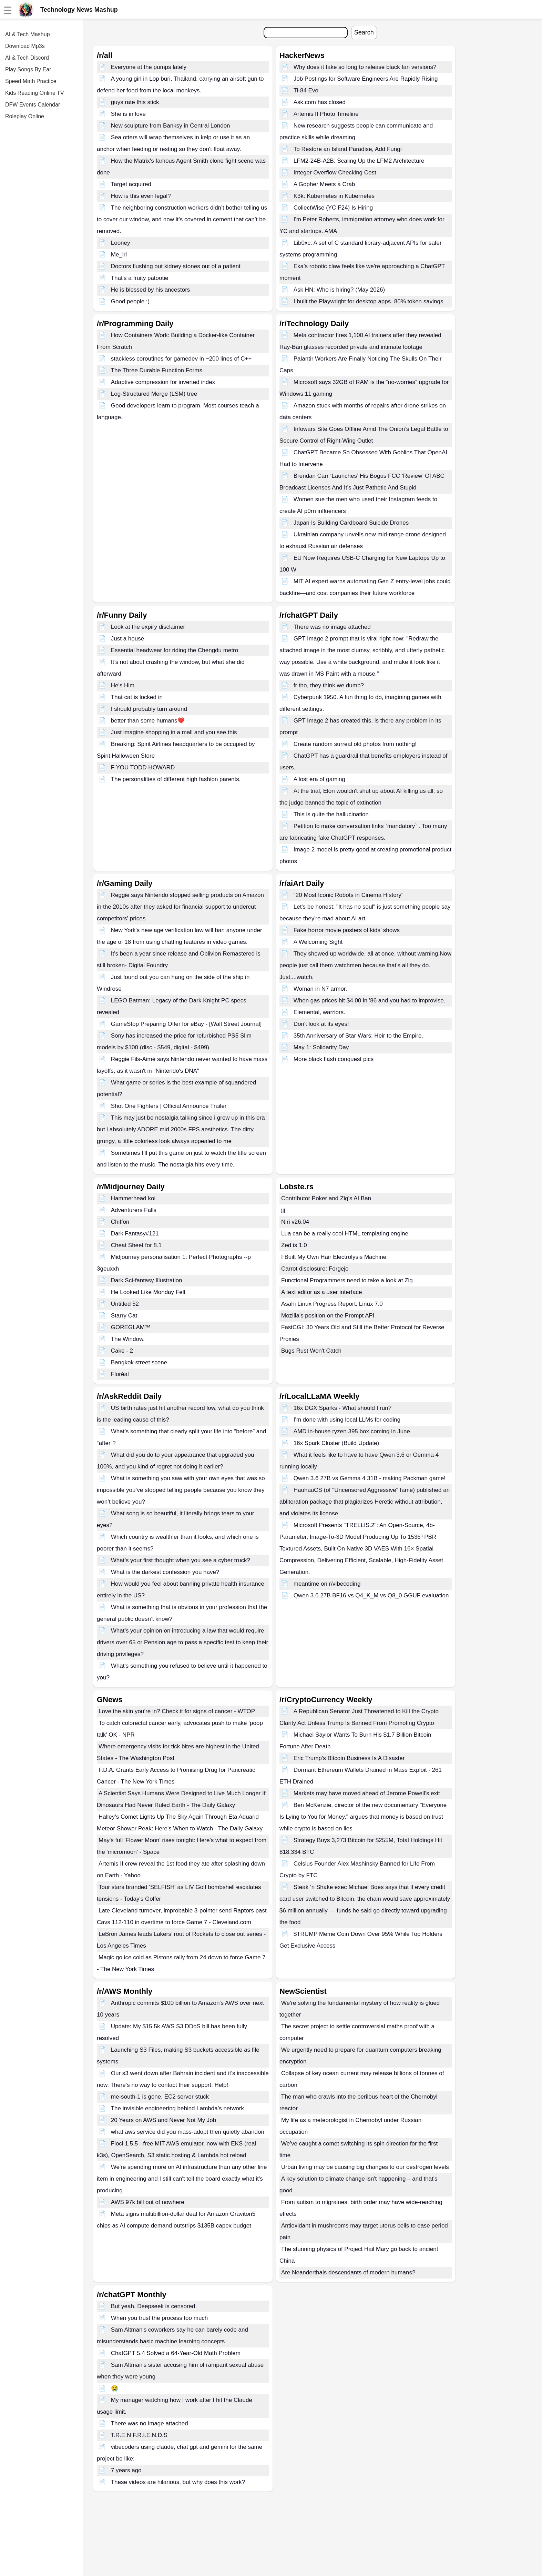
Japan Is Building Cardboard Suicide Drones (351, 522)
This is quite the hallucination (331, 814)
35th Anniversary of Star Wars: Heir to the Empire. (358, 1035)
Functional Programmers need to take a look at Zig (347, 1280)
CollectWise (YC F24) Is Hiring (333, 207)
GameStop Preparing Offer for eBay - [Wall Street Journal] (186, 1024)
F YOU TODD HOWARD (143, 767)
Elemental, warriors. (319, 1012)
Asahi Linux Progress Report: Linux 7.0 (332, 1304)
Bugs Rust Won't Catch (311, 1350)
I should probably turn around (149, 709)
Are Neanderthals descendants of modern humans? (348, 2272)
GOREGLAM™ (131, 1327)
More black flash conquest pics (334, 1059)
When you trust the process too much (159, 2318)
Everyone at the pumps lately (148, 67)
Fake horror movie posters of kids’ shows (347, 930)
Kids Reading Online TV (34, 93)
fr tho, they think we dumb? (329, 685)
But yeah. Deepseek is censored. (154, 2306)
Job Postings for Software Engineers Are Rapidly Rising (366, 78)
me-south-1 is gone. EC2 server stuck (160, 2096)
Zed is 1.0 (294, 1245)
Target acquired (131, 184)
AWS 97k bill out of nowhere (147, 2202)
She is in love (128, 114)
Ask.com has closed (320, 102)
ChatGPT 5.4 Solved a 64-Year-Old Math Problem (176, 2353)
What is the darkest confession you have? (165, 1572)
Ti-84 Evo (306, 90)
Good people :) (130, 301)
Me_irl (119, 254)
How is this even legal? (141, 196)
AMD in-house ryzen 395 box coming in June (352, 1431)
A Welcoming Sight (318, 942)
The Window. (128, 1339)
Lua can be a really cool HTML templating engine (344, 1233)
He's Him (122, 685)
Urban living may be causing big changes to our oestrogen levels (365, 2167)
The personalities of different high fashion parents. (176, 779)
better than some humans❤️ (148, 720)
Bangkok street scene (139, 1362)
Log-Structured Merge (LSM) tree (154, 394)
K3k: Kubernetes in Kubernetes (334, 196)
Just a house (127, 638)
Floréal (120, 1374)
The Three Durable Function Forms (156, 370)
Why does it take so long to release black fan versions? (365, 67)
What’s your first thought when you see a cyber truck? (180, 1560)
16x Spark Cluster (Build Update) (336, 1443)
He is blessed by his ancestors (150, 289)
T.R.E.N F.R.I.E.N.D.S (139, 2435)
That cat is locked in (137, 697)
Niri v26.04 (295, 1222)
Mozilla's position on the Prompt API (328, 1315)
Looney (120, 243)
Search (364, 32)
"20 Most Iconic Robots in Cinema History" (348, 895)
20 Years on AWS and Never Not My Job (163, 2120)
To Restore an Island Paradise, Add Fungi (348, 149)
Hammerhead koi (133, 1198)
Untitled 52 (125, 1304)
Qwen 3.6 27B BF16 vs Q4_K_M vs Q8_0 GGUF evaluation (371, 1595)
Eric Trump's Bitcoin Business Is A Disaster (349, 1758)
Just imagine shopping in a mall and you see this (174, 732)
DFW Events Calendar (32, 105)
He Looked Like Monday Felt (148, 1292)
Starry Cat (124, 1315)
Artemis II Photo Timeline (326, 114)
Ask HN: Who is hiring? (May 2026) (339, 289)
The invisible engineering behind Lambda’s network (177, 2108)
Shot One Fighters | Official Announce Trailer (169, 1106)
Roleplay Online (24, 116)
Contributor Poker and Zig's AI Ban (326, 1198)
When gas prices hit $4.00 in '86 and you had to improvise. (370, 1000)
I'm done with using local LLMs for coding (347, 1419)
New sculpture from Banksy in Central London (170, 125)
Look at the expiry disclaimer (148, 627)
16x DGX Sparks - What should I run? (342, 1408)
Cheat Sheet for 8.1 (136, 1245)
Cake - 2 (122, 1350)
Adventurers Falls (133, 1210)
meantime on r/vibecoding (327, 1583)
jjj (283, 1210)
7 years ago (126, 2470)
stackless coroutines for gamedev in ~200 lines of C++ (181, 358)
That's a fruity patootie (139, 278)
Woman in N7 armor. (320, 989)
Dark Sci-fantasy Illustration (146, 1280)
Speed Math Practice (31, 81)
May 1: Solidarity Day (321, 1047)
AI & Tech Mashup (27, 34)
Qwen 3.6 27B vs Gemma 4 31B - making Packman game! (370, 1478)
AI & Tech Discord (27, 58)
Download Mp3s (25, 46)
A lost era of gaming (319, 779)
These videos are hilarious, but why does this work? (178, 2482)
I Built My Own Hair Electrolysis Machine (333, 1257)
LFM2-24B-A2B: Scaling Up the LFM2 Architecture (359, 161)
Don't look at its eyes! (321, 1024)
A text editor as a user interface (321, 1292)
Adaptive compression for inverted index (163, 382)
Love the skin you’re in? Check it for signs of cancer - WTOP (177, 1711)
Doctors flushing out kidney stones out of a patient (176, 266)
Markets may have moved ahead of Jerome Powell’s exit (367, 1793)
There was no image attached (332, 627)
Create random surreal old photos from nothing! (355, 744)
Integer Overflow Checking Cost (335, 172)
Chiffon (120, 1222)
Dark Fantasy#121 (135, 1233)
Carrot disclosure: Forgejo (315, 1268)
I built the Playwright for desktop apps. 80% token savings (368, 301)
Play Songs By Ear (28, 69)
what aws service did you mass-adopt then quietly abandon (187, 2132)
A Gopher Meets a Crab (324, 184)
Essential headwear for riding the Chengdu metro (174, 650)
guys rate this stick (135, 102)
